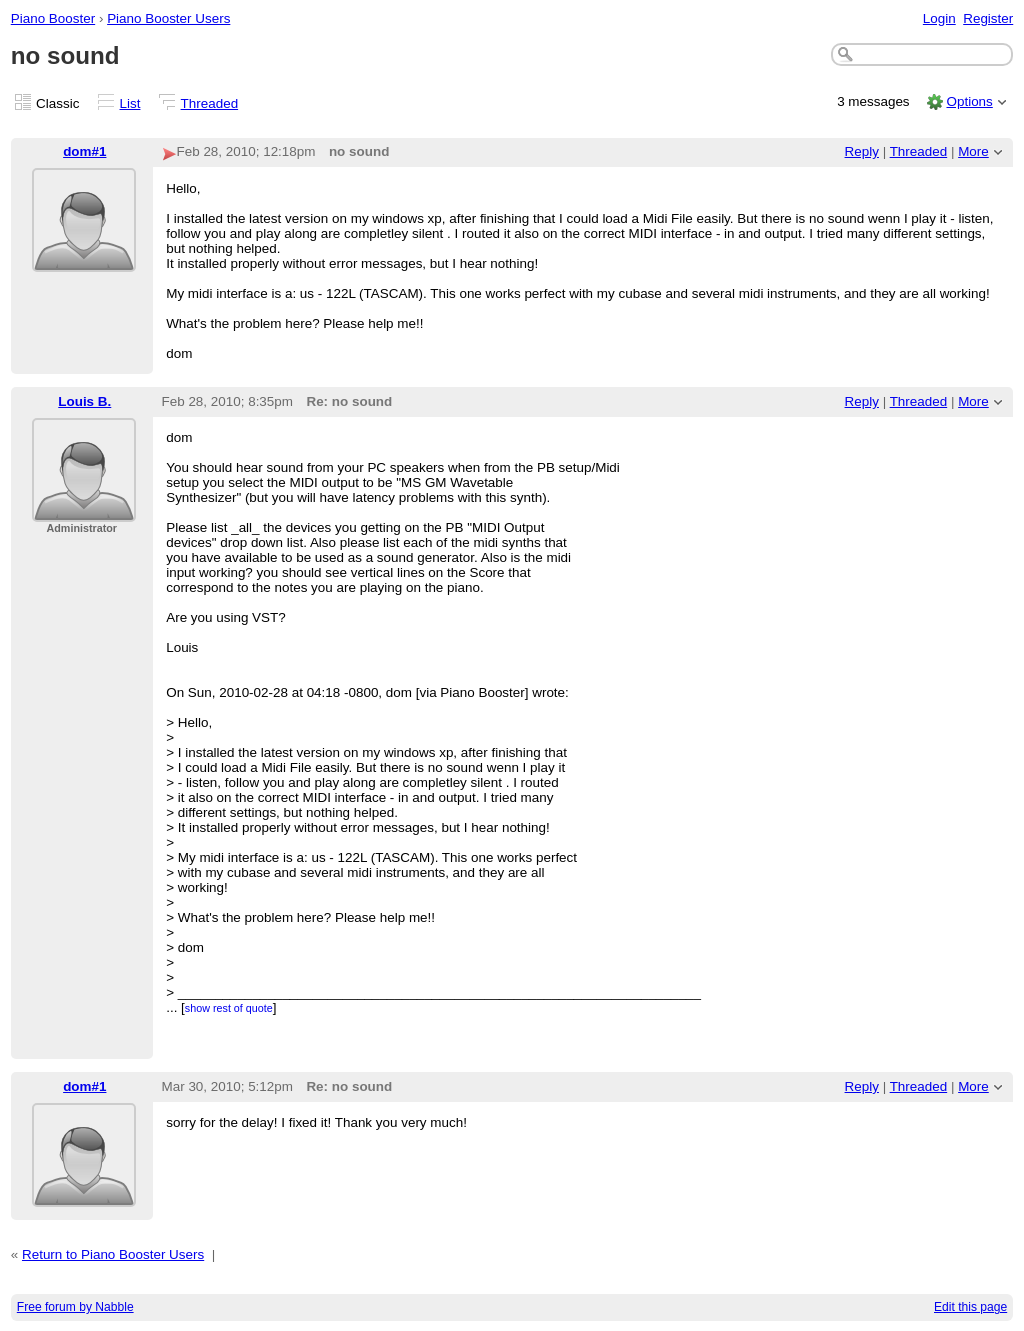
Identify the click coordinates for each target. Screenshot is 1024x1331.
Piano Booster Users (168, 18)
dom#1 (84, 151)
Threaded (210, 103)
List (130, 103)
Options (969, 101)
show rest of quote (229, 1008)
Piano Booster (53, 18)
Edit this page (970, 1307)
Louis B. (84, 401)
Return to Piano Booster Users (113, 1254)
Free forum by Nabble (75, 1307)
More (973, 151)
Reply (862, 151)
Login (939, 18)
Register (988, 18)
